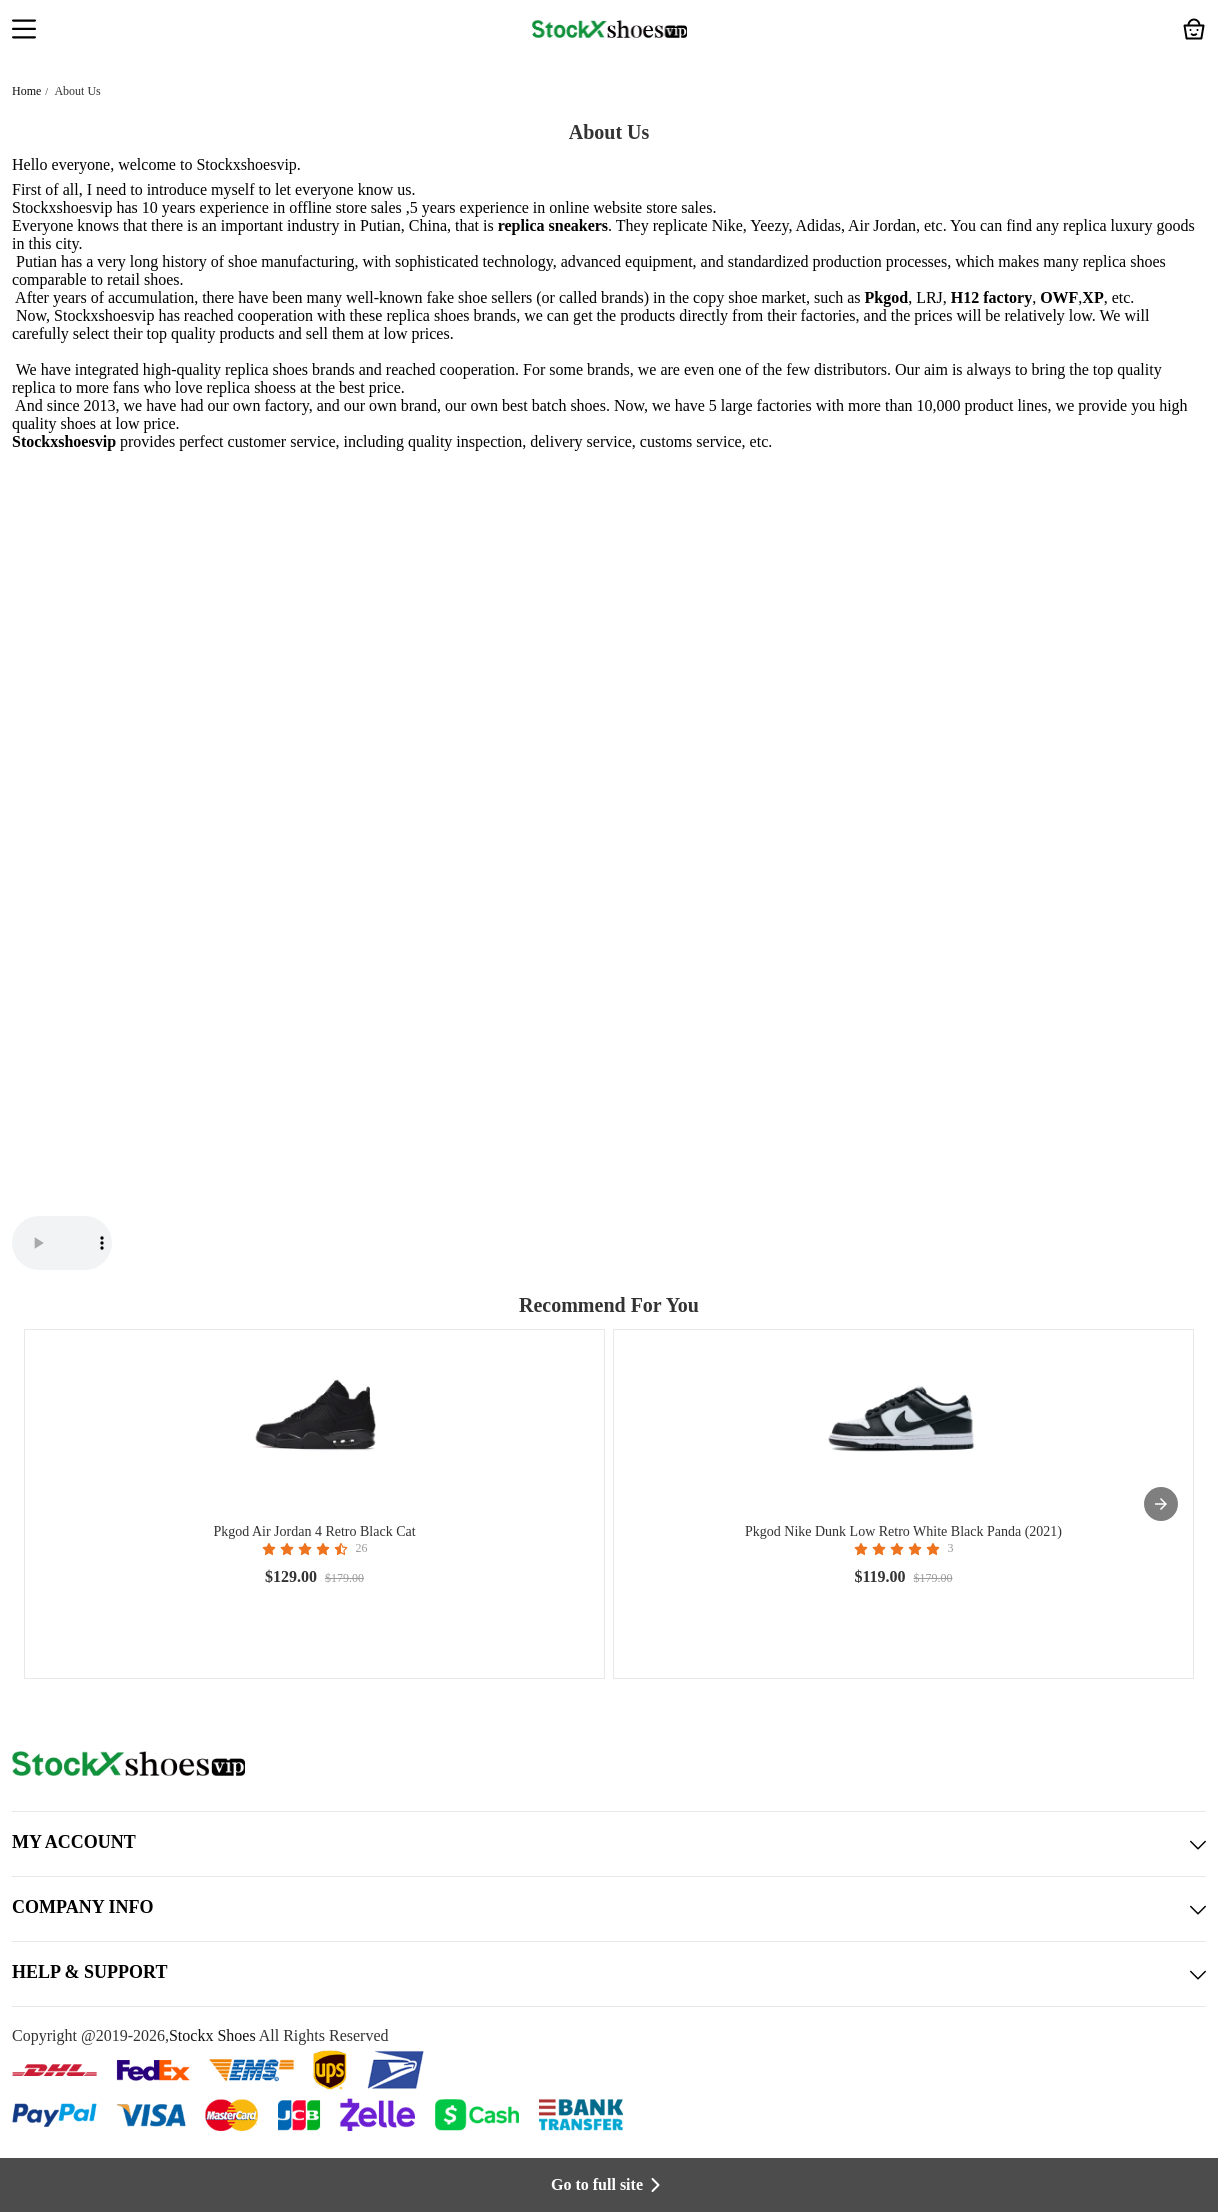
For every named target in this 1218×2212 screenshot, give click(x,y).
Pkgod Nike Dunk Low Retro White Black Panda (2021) (903, 1531)
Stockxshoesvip (246, 164)
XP (1092, 297)
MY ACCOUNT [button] (609, 1844)
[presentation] (1161, 1504)
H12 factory (991, 297)
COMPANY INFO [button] (609, 1909)
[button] (24, 31)
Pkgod (887, 297)
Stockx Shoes (212, 2035)
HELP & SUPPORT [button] (609, 1974)
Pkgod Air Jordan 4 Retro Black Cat (314, 1531)
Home (26, 91)
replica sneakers (553, 225)
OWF (1059, 297)
